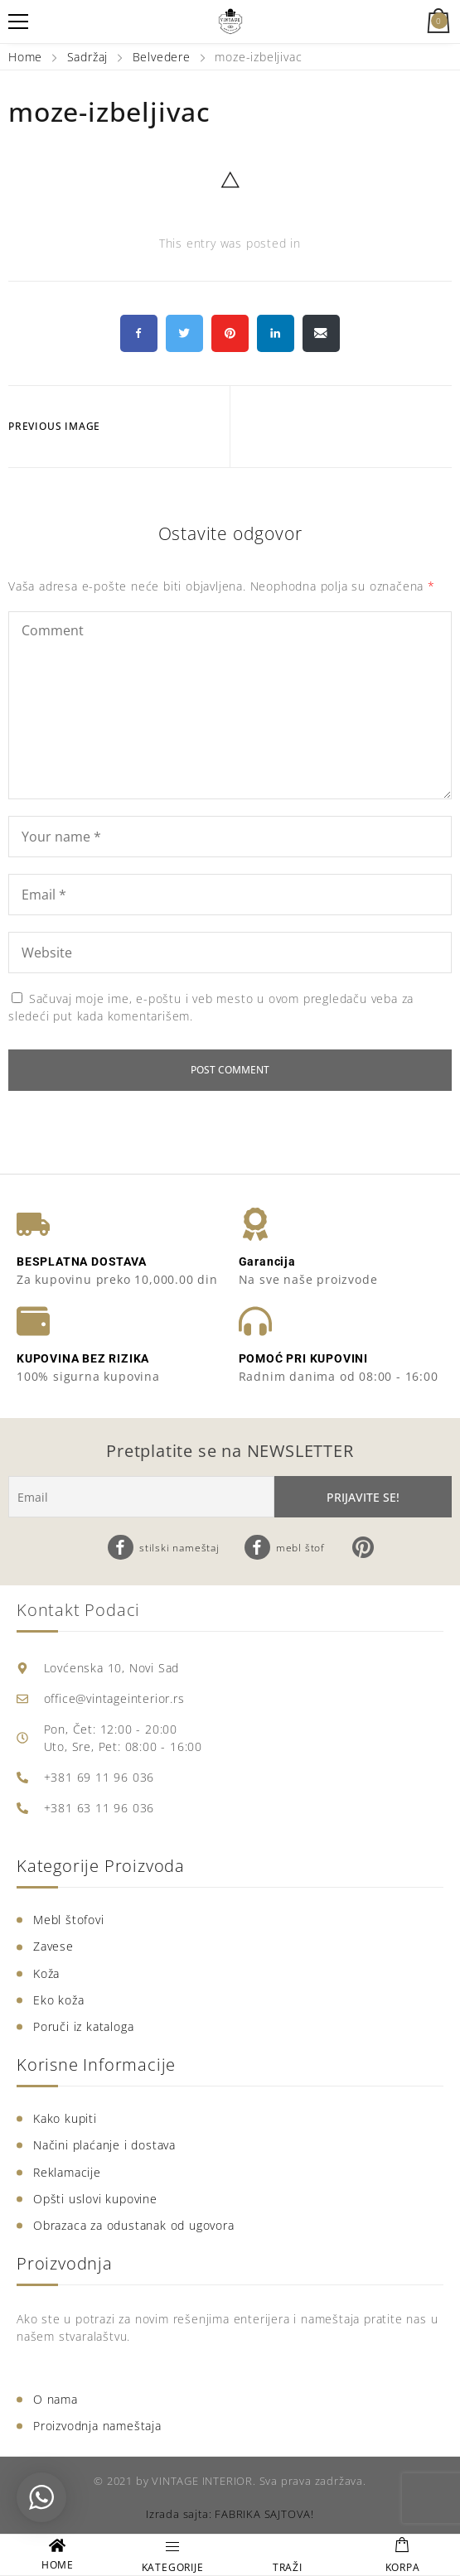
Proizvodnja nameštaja (97, 2426)
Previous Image (54, 426)
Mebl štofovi (68, 1919)
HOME (57, 2565)
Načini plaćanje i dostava (104, 2145)
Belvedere (162, 57)
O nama (55, 2399)
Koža (46, 1973)
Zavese (53, 1946)
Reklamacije (67, 2172)
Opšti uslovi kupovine (95, 2199)
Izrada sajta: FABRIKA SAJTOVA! (230, 2513)
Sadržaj (88, 57)
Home (27, 57)
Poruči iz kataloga (83, 2026)
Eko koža (58, 2000)
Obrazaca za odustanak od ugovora (134, 2225)
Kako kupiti (65, 2118)
